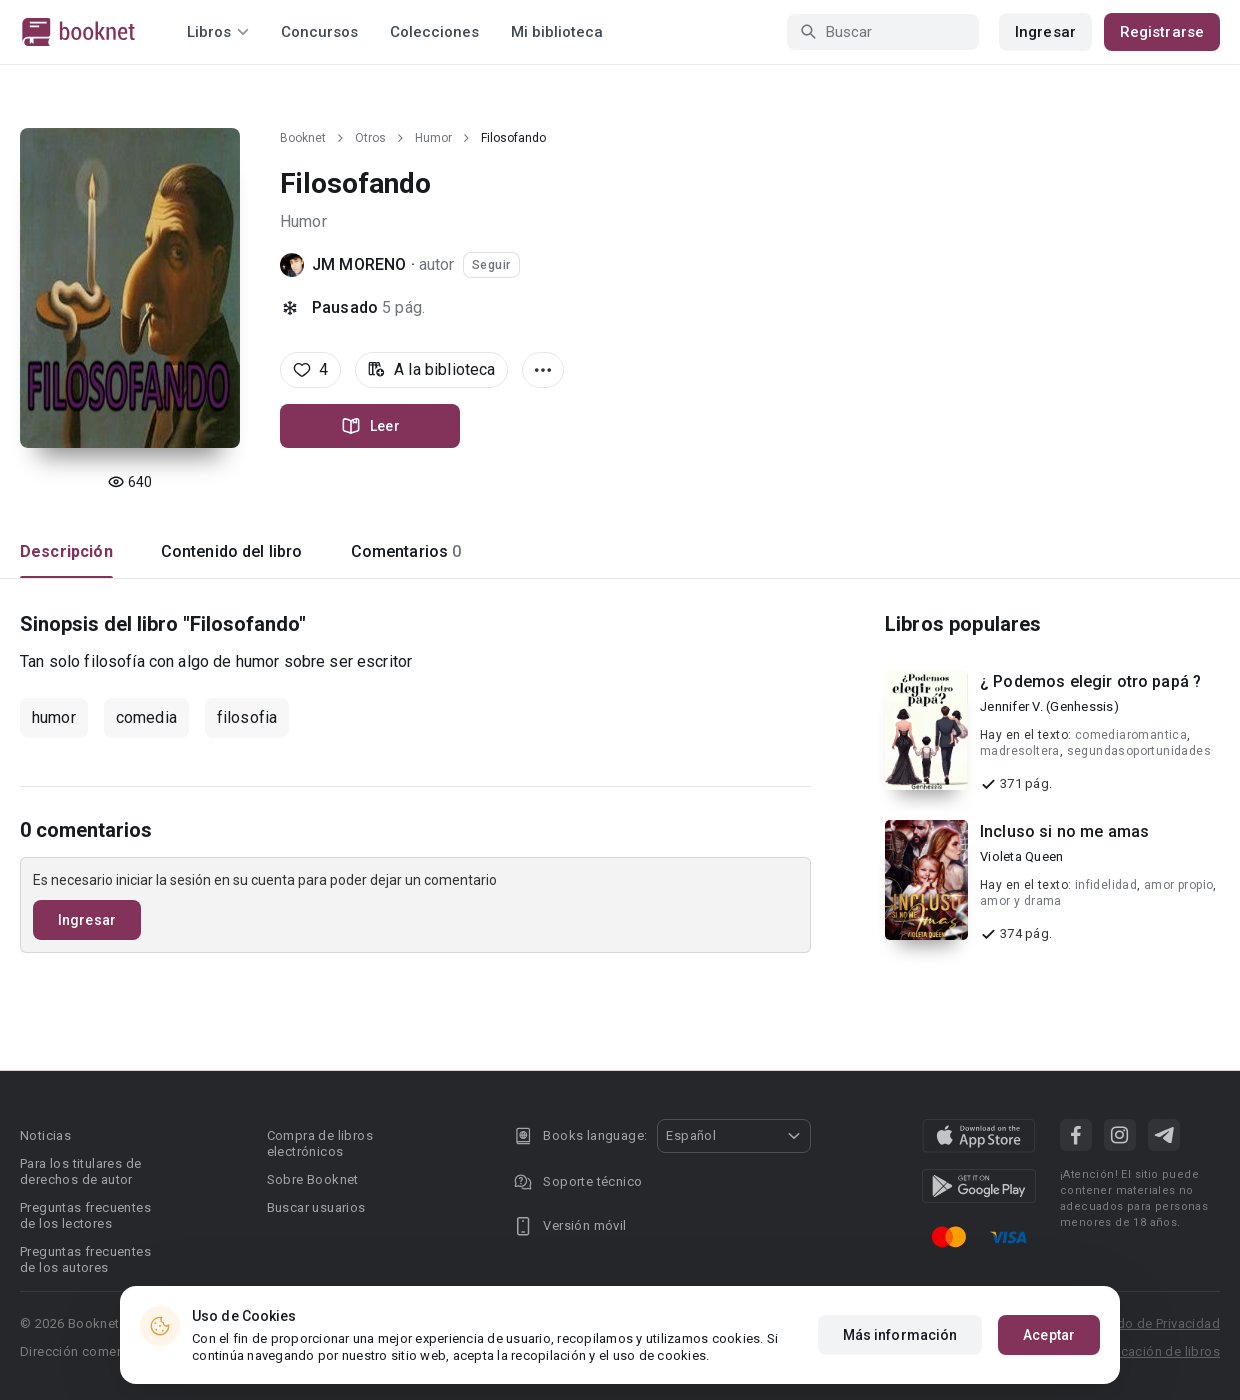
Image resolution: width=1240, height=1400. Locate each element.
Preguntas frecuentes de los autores (85, 1259)
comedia (146, 717)
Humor (433, 138)
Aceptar (1049, 1335)
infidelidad (1106, 885)
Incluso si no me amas (1064, 831)
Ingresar (1045, 32)
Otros (370, 138)
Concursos (319, 32)
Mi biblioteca (557, 32)
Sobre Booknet (313, 1179)
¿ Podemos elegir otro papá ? (1090, 681)
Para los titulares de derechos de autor (80, 1171)
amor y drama (1021, 901)
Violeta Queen (1021, 856)
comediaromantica (1131, 735)
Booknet (303, 138)
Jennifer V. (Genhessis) (1049, 706)
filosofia (247, 717)
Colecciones (434, 32)
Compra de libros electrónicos (320, 1143)
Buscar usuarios (316, 1207)
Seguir (491, 265)
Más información (900, 1335)
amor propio (1178, 885)
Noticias (45, 1135)
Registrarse (1162, 32)
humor (54, 717)
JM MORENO (359, 264)
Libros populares (963, 624)
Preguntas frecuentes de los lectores (85, 1215)
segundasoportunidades (1139, 751)
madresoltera (1020, 751)
